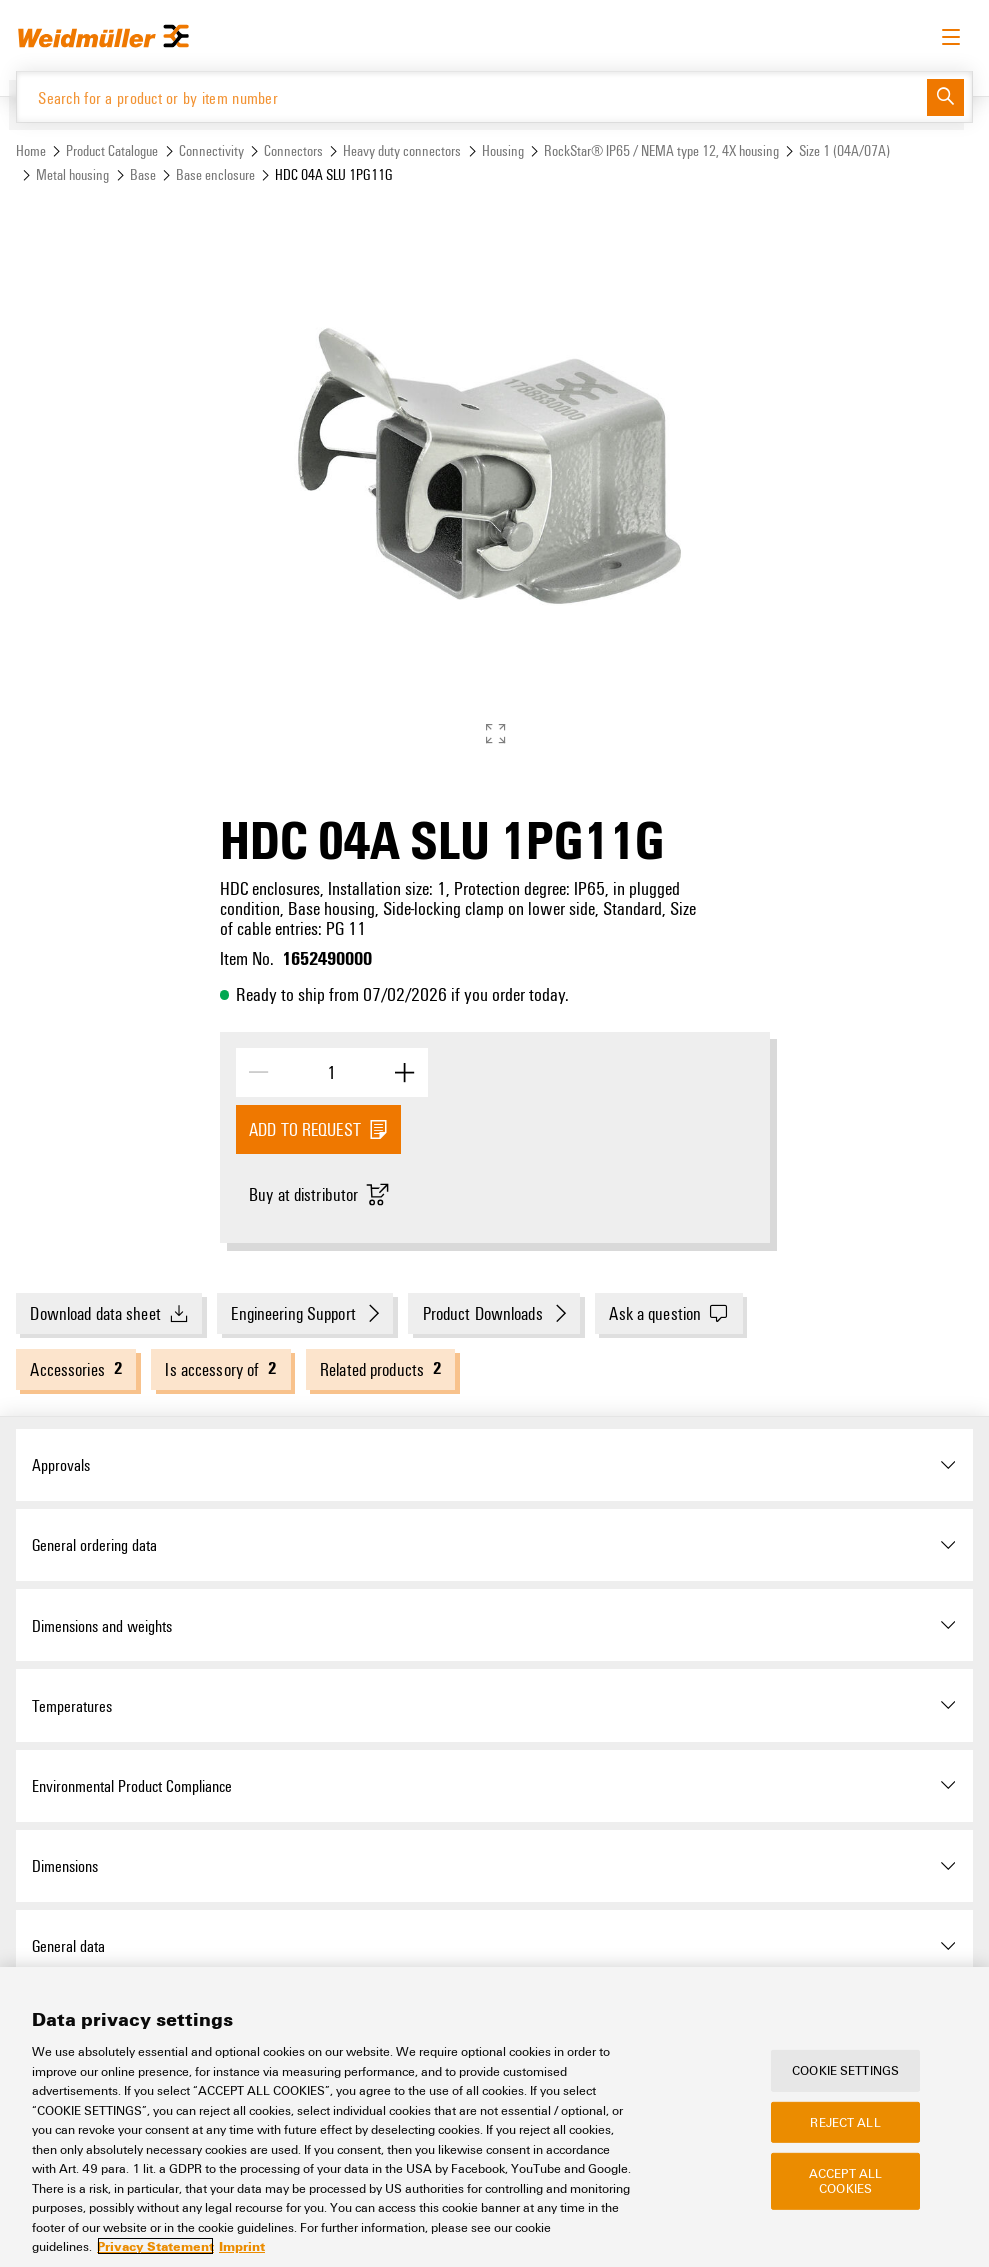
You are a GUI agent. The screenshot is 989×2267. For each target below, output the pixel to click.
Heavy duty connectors (402, 150)
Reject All (845, 2121)
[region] (494, 2117)
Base (143, 174)
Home (31, 150)
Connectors (293, 150)
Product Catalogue (112, 150)
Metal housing (72, 174)
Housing (503, 150)
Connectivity (211, 150)
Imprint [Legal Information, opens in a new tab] (242, 2246)
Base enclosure (215, 174)
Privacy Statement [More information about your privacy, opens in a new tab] (155, 2246)
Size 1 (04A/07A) (844, 150)
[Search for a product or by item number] (472, 97)
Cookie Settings (845, 2070)
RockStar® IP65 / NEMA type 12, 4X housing (661, 150)
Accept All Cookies (845, 2180)
